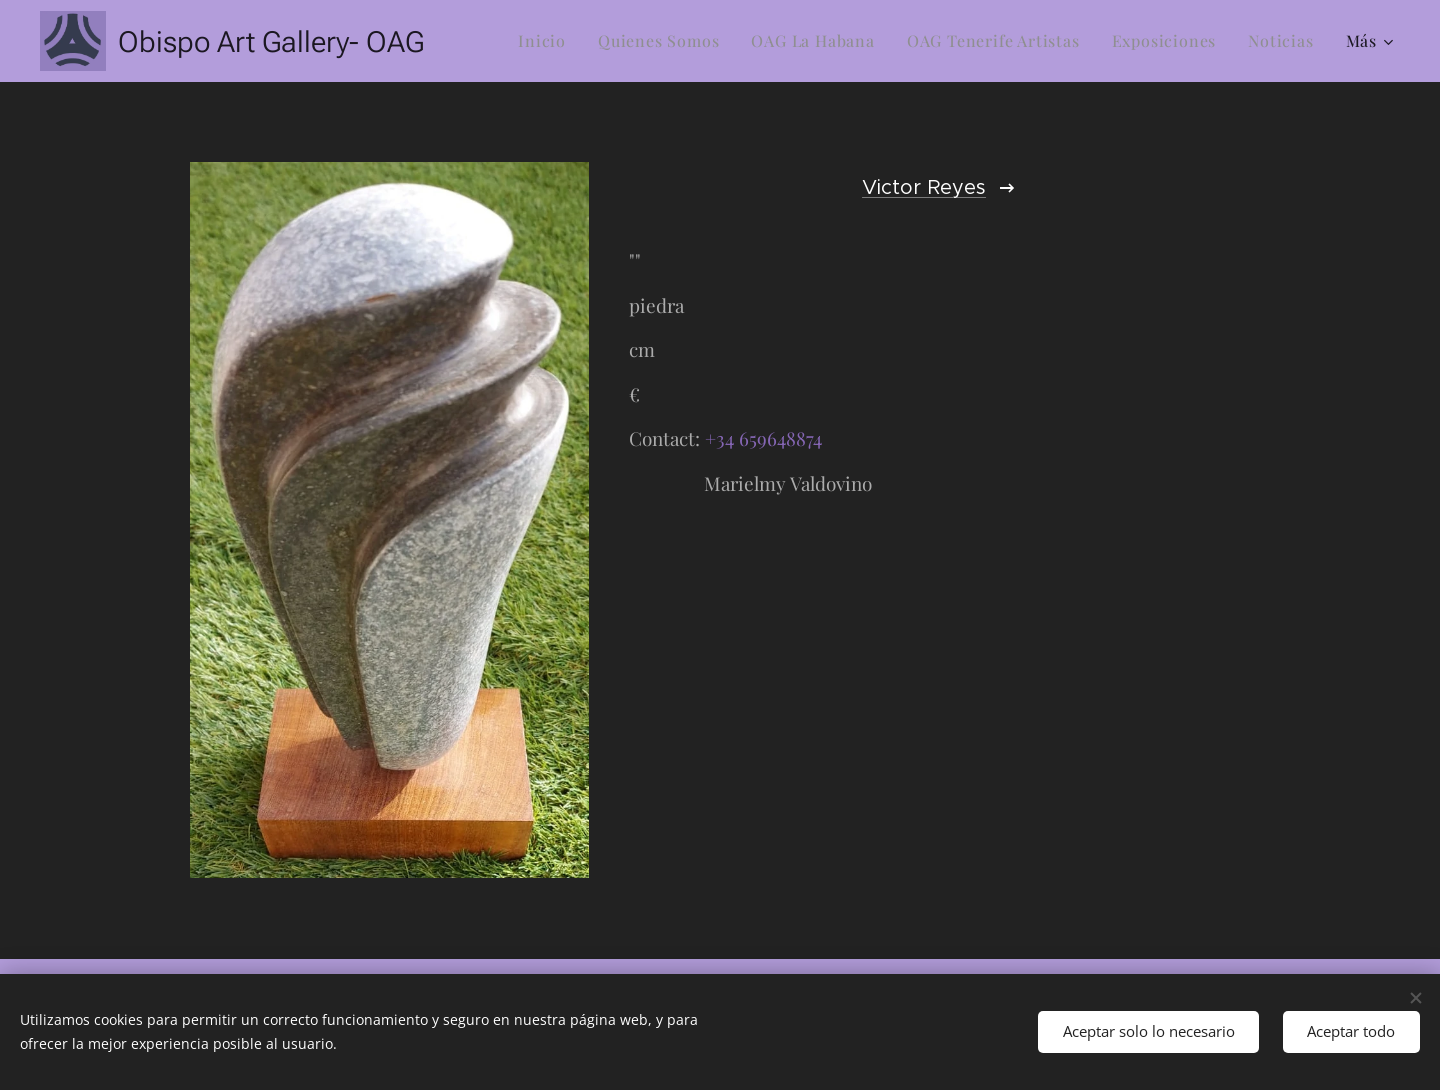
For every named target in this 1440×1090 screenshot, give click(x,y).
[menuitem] (547, 41)
